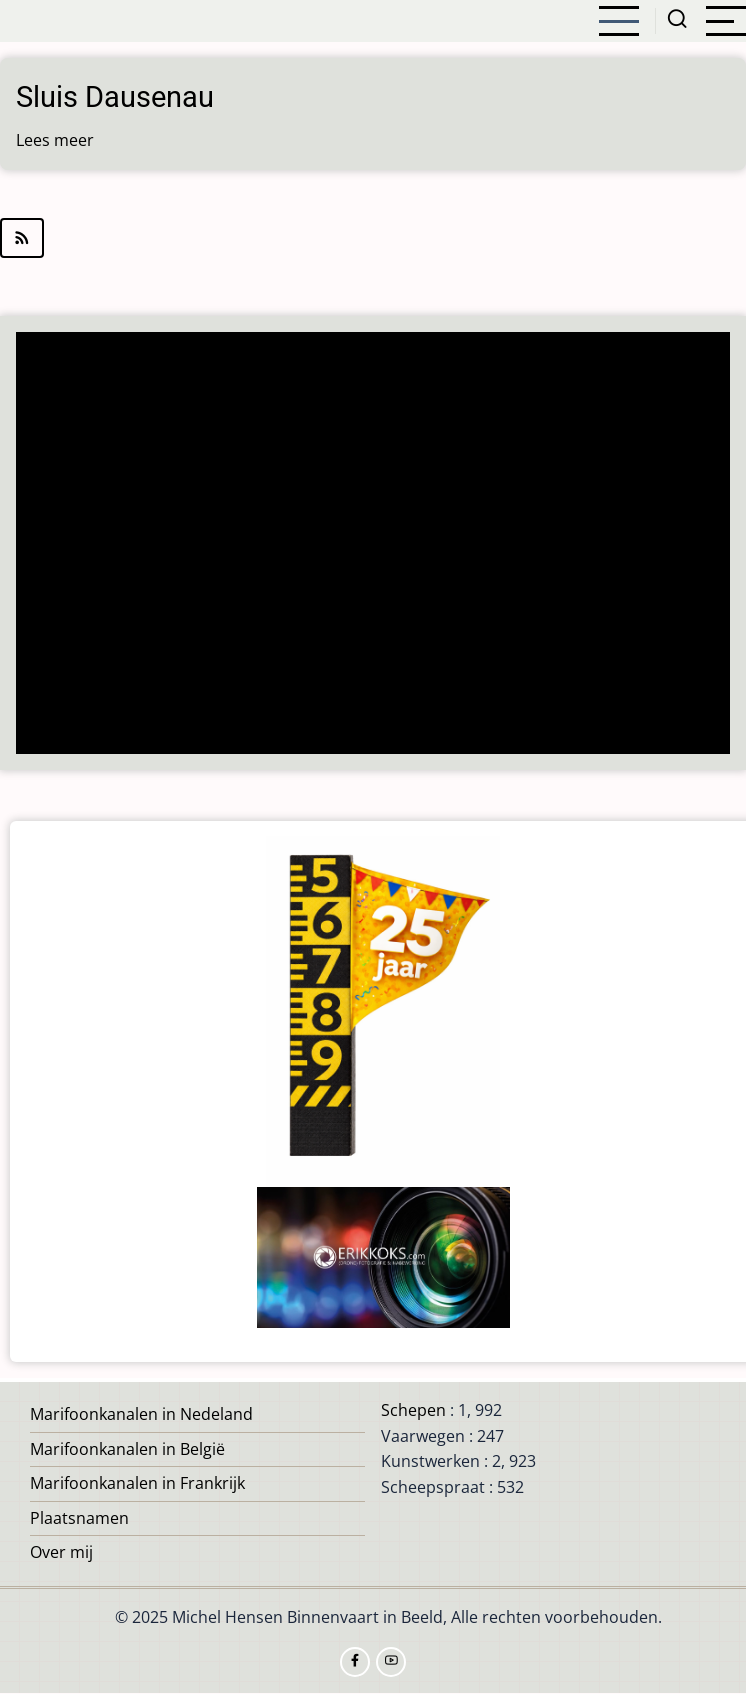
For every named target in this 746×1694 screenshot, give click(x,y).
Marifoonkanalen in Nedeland (141, 1414)
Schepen (413, 1410)
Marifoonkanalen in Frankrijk (137, 1483)
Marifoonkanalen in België (127, 1449)
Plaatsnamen (79, 1518)
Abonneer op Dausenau (373, 238)
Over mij (61, 1552)
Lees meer (55, 140)
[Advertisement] (374, 545)
